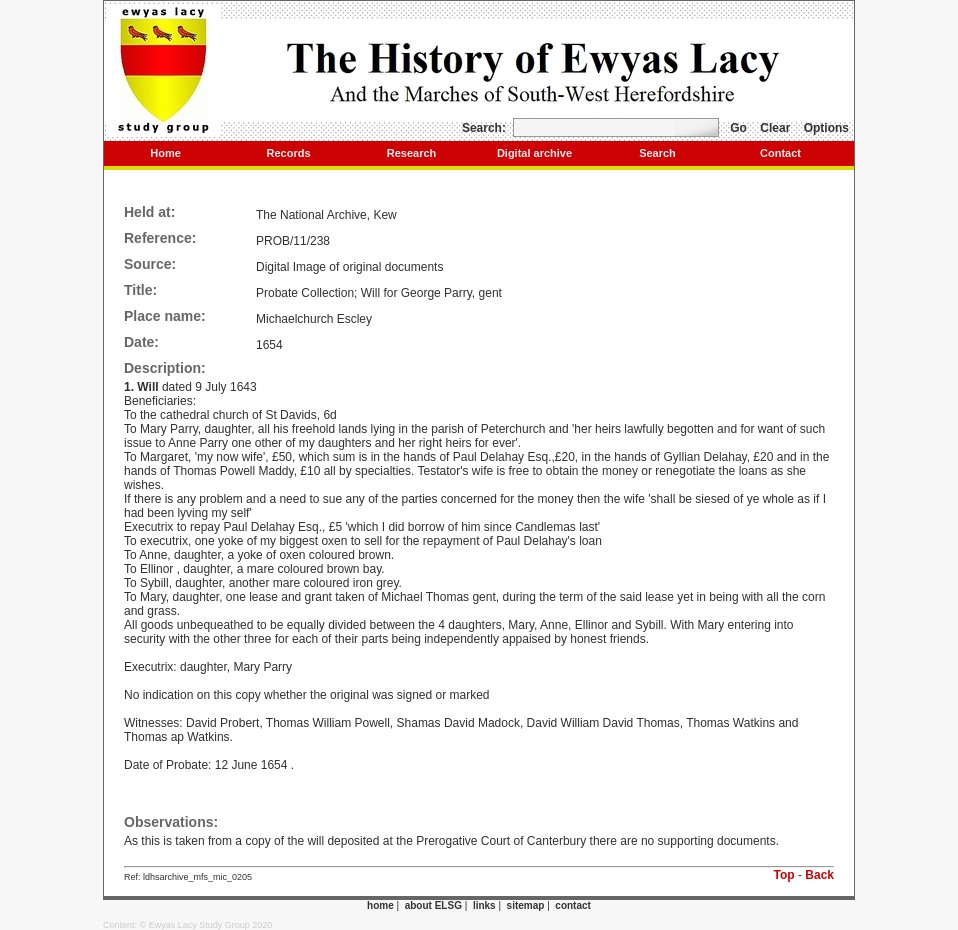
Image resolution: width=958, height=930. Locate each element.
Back (819, 875)
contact (573, 905)
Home (165, 153)
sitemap (526, 905)
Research (412, 153)
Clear (775, 128)
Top (784, 875)
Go (738, 128)
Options (826, 128)
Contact (780, 153)
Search (657, 153)
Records (288, 153)
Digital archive (534, 153)
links (484, 905)
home (380, 905)
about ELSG (433, 905)
